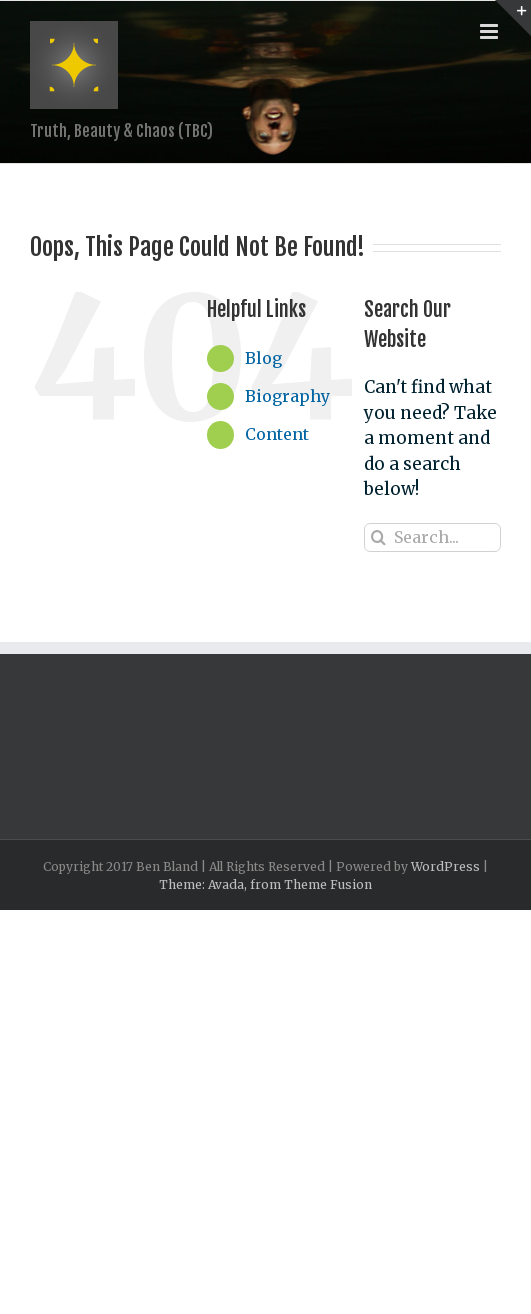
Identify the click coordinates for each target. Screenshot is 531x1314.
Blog (263, 358)
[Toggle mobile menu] (490, 31)
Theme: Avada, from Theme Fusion (265, 884)
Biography (287, 396)
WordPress (445, 866)
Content (277, 434)
